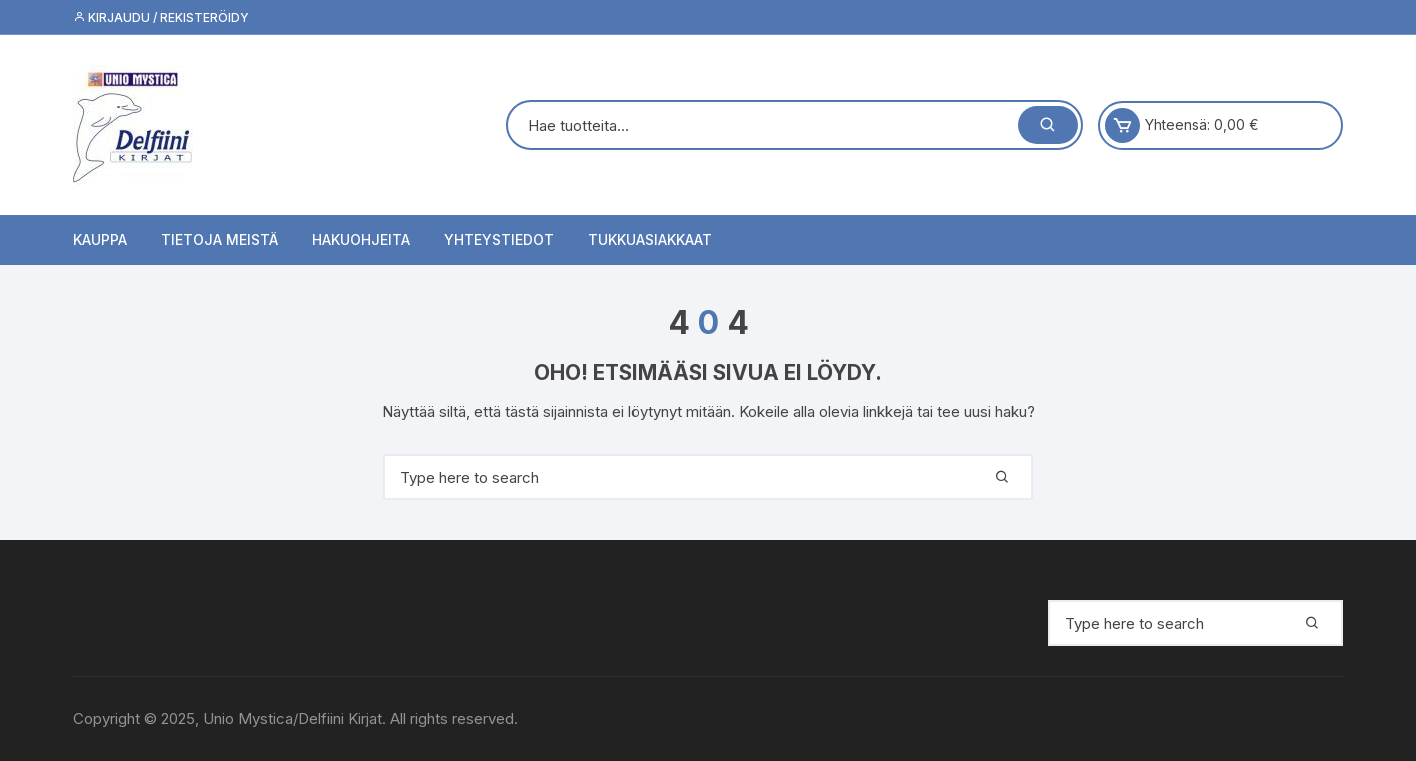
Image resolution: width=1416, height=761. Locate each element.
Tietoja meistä (219, 239)
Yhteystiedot (499, 239)
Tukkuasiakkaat (650, 239)
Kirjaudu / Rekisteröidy (161, 17)
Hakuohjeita (361, 239)
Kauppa (100, 239)
